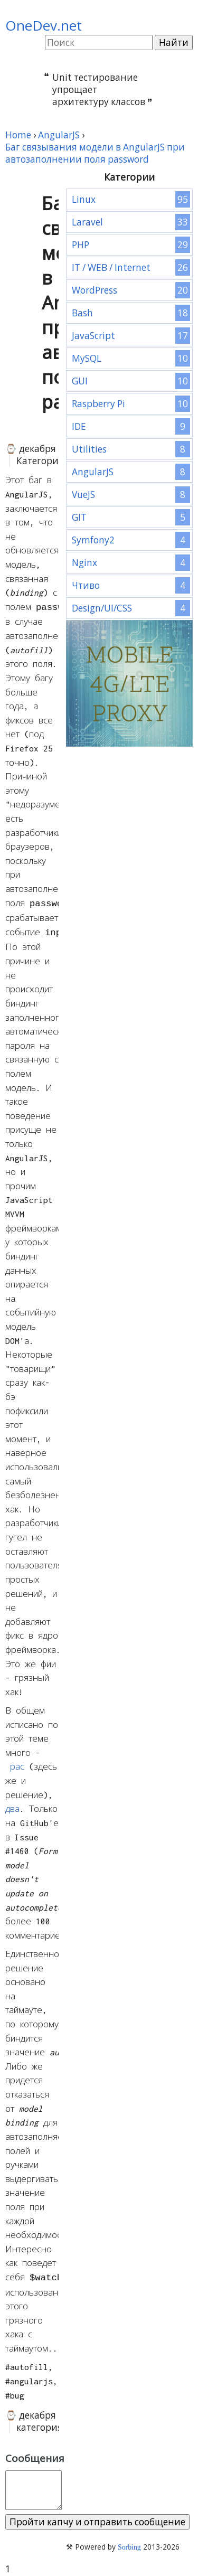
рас (17, 1763)
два (12, 1805)
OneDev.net (43, 25)
